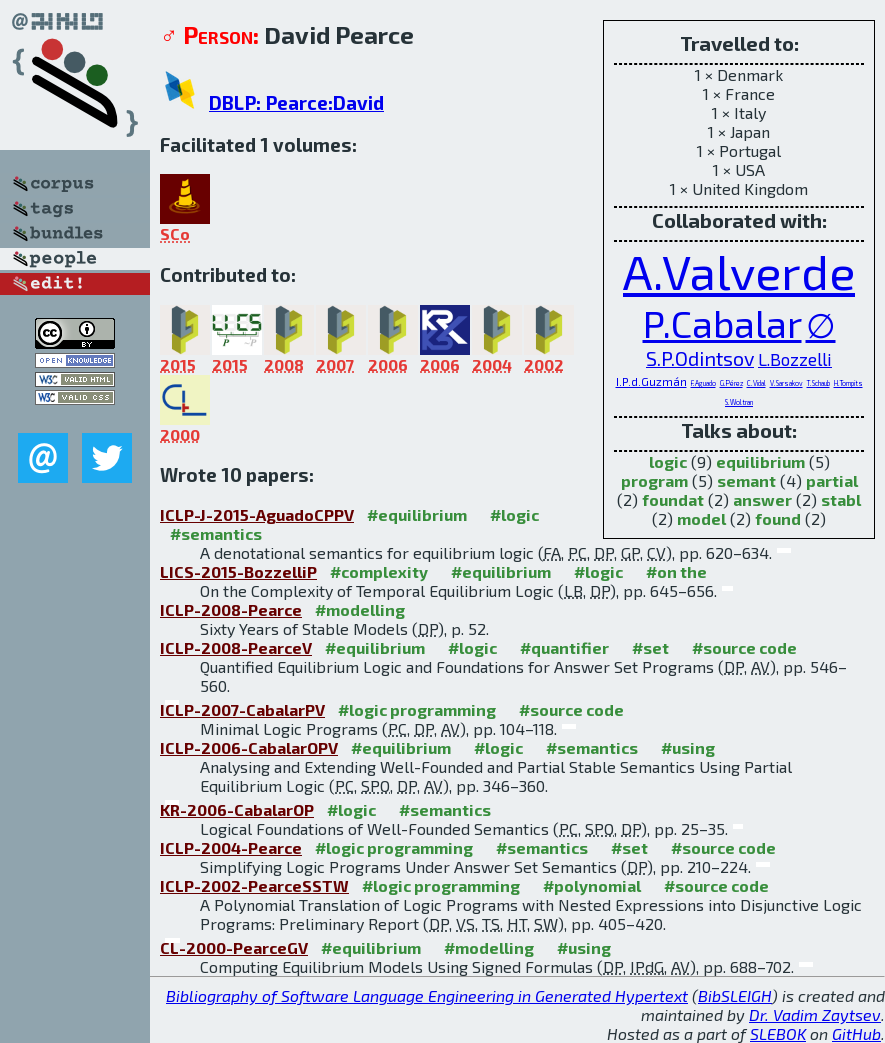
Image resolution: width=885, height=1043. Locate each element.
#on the (676, 571)
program (654, 480)
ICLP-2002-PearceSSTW (254, 885)
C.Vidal (756, 383)
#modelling (360, 609)
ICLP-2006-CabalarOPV (249, 747)
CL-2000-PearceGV (234, 947)
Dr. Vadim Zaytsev (815, 1014)
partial (832, 480)
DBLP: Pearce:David (296, 102)
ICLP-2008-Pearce (231, 609)
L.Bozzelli (795, 359)
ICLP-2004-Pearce (231, 847)
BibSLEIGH (735, 995)
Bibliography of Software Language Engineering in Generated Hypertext (427, 995)
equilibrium (760, 461)
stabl (841, 499)
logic (668, 461)
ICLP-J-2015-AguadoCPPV (257, 514)
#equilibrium (417, 514)
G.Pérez (731, 383)
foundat (673, 499)
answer (762, 499)
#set (650, 647)
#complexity (379, 571)
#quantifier (564, 647)
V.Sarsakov (786, 383)
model (701, 518)
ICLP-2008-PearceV (236, 647)
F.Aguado (703, 383)
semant (746, 480)
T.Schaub (818, 383)
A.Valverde (739, 271)
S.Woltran (739, 402)
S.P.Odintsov (700, 358)
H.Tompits (848, 383)
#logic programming (417, 709)
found (778, 518)
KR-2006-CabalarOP (237, 809)
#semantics (216, 533)
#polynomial (592, 885)
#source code (744, 647)
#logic (514, 514)
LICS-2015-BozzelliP (238, 571)
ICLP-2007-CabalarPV (242, 709)
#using (688, 747)
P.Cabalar (722, 323)
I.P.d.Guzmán (651, 381)
